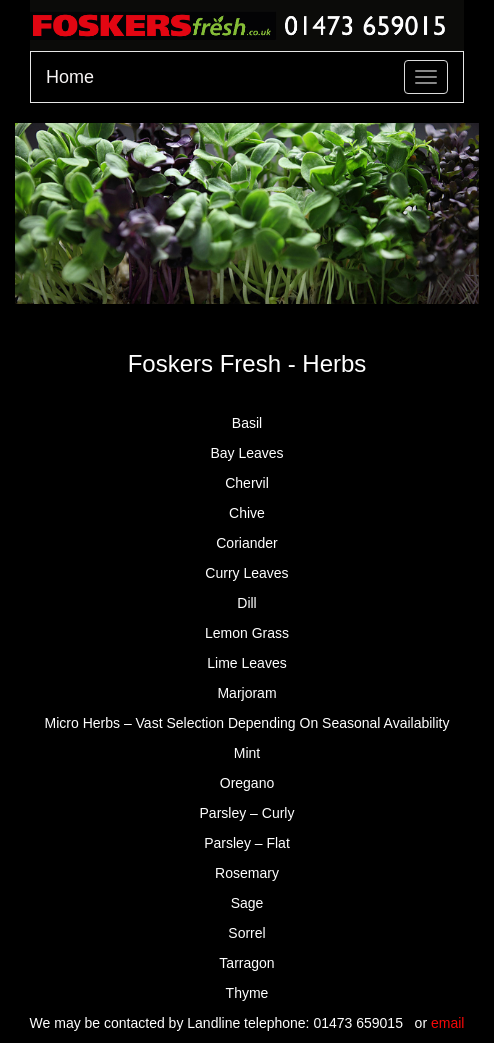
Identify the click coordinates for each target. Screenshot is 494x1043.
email (447, 1023)
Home (70, 77)
